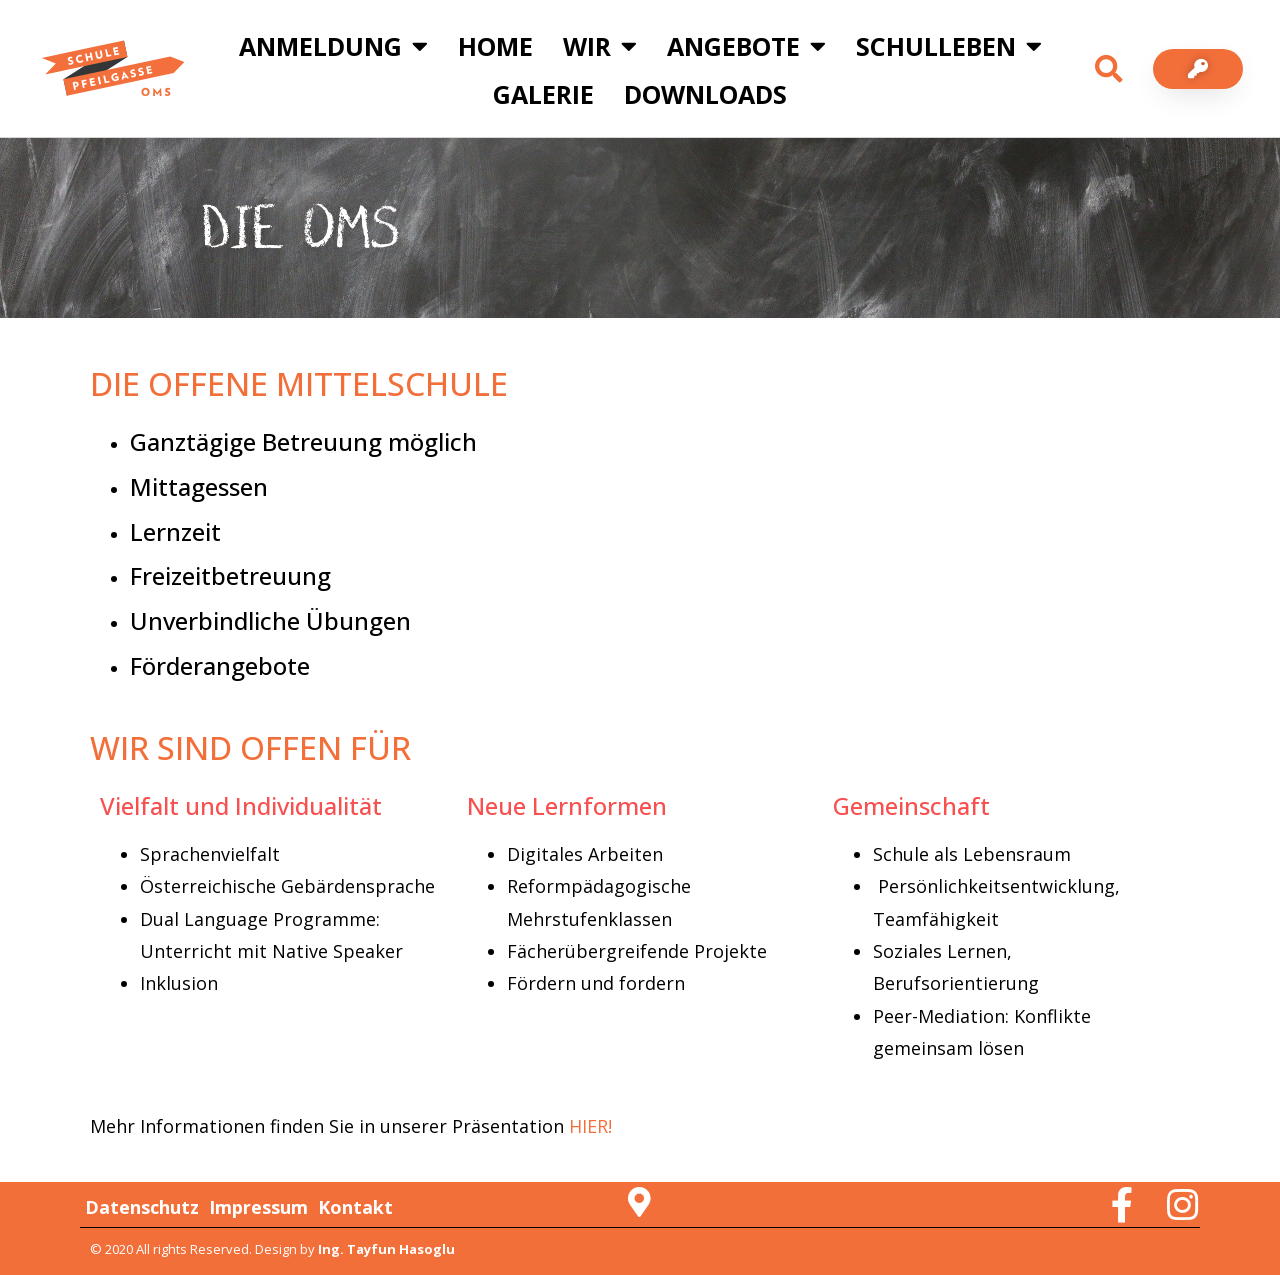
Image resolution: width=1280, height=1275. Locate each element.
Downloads (705, 94)
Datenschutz (142, 1207)
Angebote (746, 45)
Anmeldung (333, 45)
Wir (600, 45)
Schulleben (949, 45)
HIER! (590, 1126)
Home (495, 46)
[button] (1109, 69)
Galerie (543, 94)
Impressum (258, 1207)
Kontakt (355, 1207)
